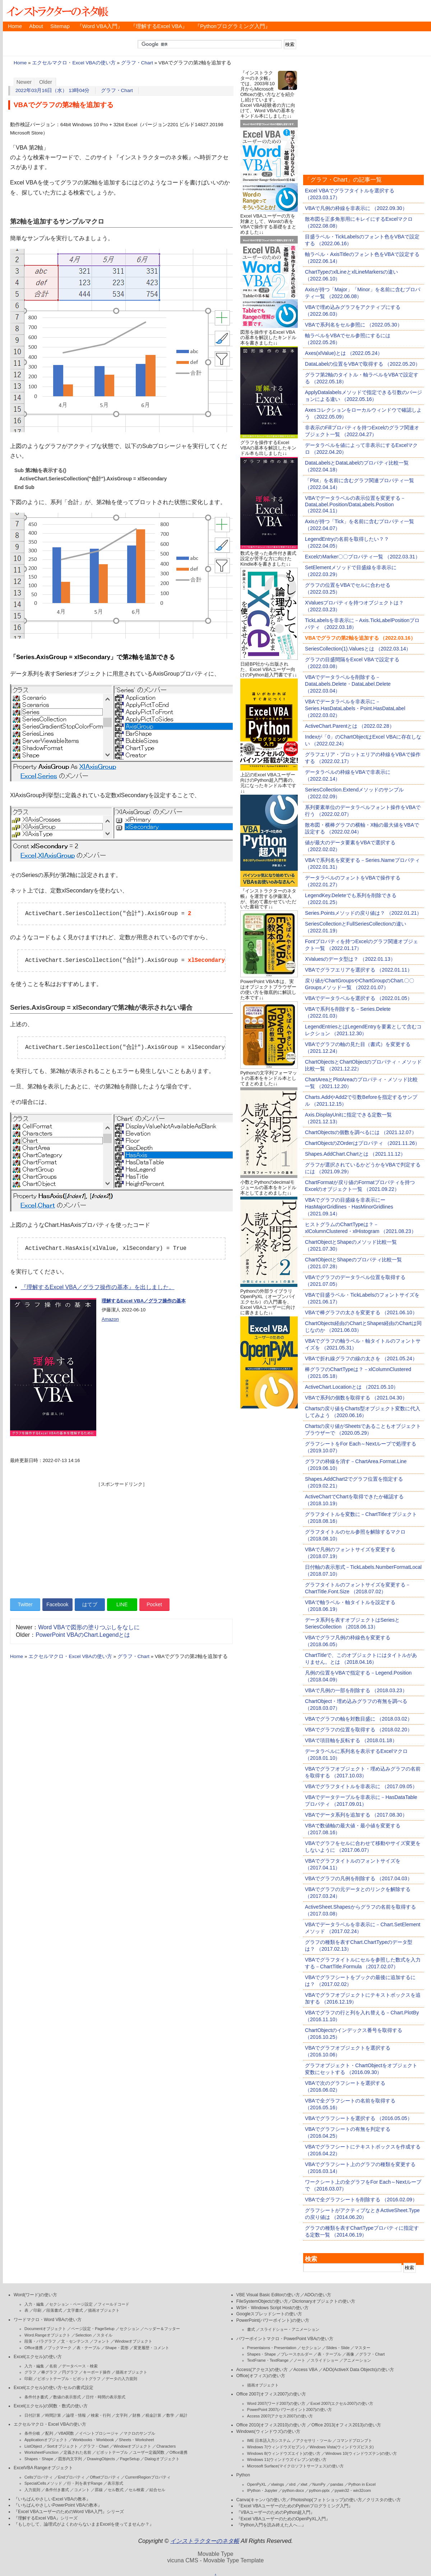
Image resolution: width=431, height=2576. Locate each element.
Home (15, 26)
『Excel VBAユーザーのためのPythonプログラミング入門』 (294, 2505)
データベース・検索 (80, 2366)
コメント (82, 2490)
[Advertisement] (121, 1538)
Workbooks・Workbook (93, 2440)
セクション (129, 2328)
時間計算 (53, 2415)
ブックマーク (59, 2348)
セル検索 (136, 2490)
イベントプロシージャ (99, 2433)
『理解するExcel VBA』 (159, 26)
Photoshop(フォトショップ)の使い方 (326, 2499)
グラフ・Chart (137, 62)
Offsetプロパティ (105, 2477)
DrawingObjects (101, 2459)
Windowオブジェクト (133, 2341)
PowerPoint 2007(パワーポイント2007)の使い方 (289, 2409)
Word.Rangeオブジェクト (47, 2335)
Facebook (57, 1604)
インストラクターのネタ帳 (57, 11)
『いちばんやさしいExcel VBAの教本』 (52, 2499)
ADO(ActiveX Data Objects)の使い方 (358, 2369)
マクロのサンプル (139, 2433)
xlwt (304, 2484)
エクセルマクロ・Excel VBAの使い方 (73, 62)
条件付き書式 (36, 2397)
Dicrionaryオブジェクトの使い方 (323, 2301)
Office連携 (33, 2348)
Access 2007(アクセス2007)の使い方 (280, 2416)
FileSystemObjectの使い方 (262, 2301)
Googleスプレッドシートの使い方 (269, 2313)
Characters (166, 2446)
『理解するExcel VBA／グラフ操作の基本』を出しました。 (98, 1287)
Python (243, 2474)
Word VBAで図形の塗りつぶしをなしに (88, 1627)
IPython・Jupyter (262, 2490)
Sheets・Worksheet (136, 2440)
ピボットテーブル (112, 2452)
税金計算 (153, 2415)
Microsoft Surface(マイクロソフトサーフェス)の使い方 (295, 2466)
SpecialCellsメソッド (43, 2483)
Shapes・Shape (38, 2459)
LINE (122, 1604)
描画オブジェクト (104, 2310)
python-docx (293, 2490)
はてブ (89, 1604)
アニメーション (357, 2360)
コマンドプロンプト (354, 2440)
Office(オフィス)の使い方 (260, 2375)
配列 (49, 2433)
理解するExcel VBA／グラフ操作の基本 (144, 1300)
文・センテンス (75, 2341)
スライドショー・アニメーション (289, 2329)
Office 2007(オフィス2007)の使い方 (271, 2394)
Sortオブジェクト (62, 2446)
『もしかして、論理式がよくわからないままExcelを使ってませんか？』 (84, 2524)
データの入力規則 (121, 2378)
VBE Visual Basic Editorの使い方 (268, 2294)
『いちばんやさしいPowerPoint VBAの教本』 (58, 2505)
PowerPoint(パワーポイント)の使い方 (272, 2320)
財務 (136, 2415)
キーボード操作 (97, 2372)
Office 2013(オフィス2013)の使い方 (346, 2424)
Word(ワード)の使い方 (35, 2294)
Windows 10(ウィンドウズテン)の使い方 (361, 2453)
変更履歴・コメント (151, 2348)
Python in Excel (362, 2484)
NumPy (318, 2484)
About (36, 26)
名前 (53, 2366)
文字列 (122, 2415)
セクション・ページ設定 (71, 2304)
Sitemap (60, 26)
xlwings (277, 2484)
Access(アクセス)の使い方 (262, 2369)
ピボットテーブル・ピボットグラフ (69, 2378)
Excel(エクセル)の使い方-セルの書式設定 (53, 2387)
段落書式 (54, 2310)
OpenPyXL (256, 2484)
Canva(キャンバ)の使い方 (261, 2499)
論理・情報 (76, 2415)
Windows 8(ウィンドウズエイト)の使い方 (283, 2453)
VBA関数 (66, 2433)
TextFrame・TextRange (268, 2360)
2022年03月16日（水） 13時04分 (52, 90)
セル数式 (116, 2490)
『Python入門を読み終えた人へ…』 (271, 2524)
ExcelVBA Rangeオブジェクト (43, 2467)
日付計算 (32, 2415)
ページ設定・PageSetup (92, 2328)
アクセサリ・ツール (314, 2440)
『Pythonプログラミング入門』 (232, 26)
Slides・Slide (337, 2348)
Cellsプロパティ (38, 2477)
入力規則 (32, 2490)
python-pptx (319, 2490)
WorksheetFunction (41, 2452)
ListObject (33, 2446)
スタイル (104, 2335)
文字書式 (75, 2310)
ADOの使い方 (318, 2294)
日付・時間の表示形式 (105, 2397)
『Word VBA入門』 (100, 26)
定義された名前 (77, 2452)
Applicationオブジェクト (46, 2440)
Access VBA (305, 2369)
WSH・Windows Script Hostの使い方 (272, 2307)
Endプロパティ (71, 2477)
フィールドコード (113, 2304)
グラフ (30, 2372)
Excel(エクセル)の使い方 (38, 2356)
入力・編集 (34, 2304)
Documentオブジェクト (45, 2328)
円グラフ (70, 2372)
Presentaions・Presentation (271, 2348)
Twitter (25, 1604)
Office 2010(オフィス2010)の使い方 (271, 2424)
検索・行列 (101, 2415)
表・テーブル (88, 2348)
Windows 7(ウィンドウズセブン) (276, 2447)
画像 (350, 2354)
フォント (102, 2341)
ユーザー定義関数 (148, 2452)
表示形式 (115, 2483)
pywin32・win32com (353, 2490)
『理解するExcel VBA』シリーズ (46, 2518)
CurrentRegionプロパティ (148, 2477)
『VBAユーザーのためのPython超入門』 (275, 2512)
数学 (170, 2415)
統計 (183, 2415)
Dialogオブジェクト (161, 2459)
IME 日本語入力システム (269, 2440)
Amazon (110, 1319)
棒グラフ (49, 2372)
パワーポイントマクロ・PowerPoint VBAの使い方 (284, 2338)
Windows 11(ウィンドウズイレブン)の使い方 (286, 2459)
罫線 (99, 2490)
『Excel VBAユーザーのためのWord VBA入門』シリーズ (69, 2511)
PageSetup (129, 2459)
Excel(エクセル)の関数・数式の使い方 (51, 2405)
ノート (299, 2360)
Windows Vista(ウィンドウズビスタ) (342, 2447)
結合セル (157, 2490)
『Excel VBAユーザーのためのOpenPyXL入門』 (283, 2518)
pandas (336, 2484)
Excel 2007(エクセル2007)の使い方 (341, 2403)
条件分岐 (32, 2433)
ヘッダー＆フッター (162, 2328)
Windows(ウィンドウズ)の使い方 (268, 2431)
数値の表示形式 (67, 2397)
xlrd (292, 2484)
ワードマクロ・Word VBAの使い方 (48, 2319)
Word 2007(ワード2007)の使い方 (276, 2403)
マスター (362, 2348)
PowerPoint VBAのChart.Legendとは (83, 1635)
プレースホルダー (296, 2354)
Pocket (154, 1604)
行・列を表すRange (84, 2483)
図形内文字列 (70, 2459)
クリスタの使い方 (383, 2499)
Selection (83, 2335)
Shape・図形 (117, 2348)
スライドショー (324, 2360)
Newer (24, 82)
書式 (251, 2329)
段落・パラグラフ (40, 2341)
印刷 (37, 2310)
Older (45, 82)
